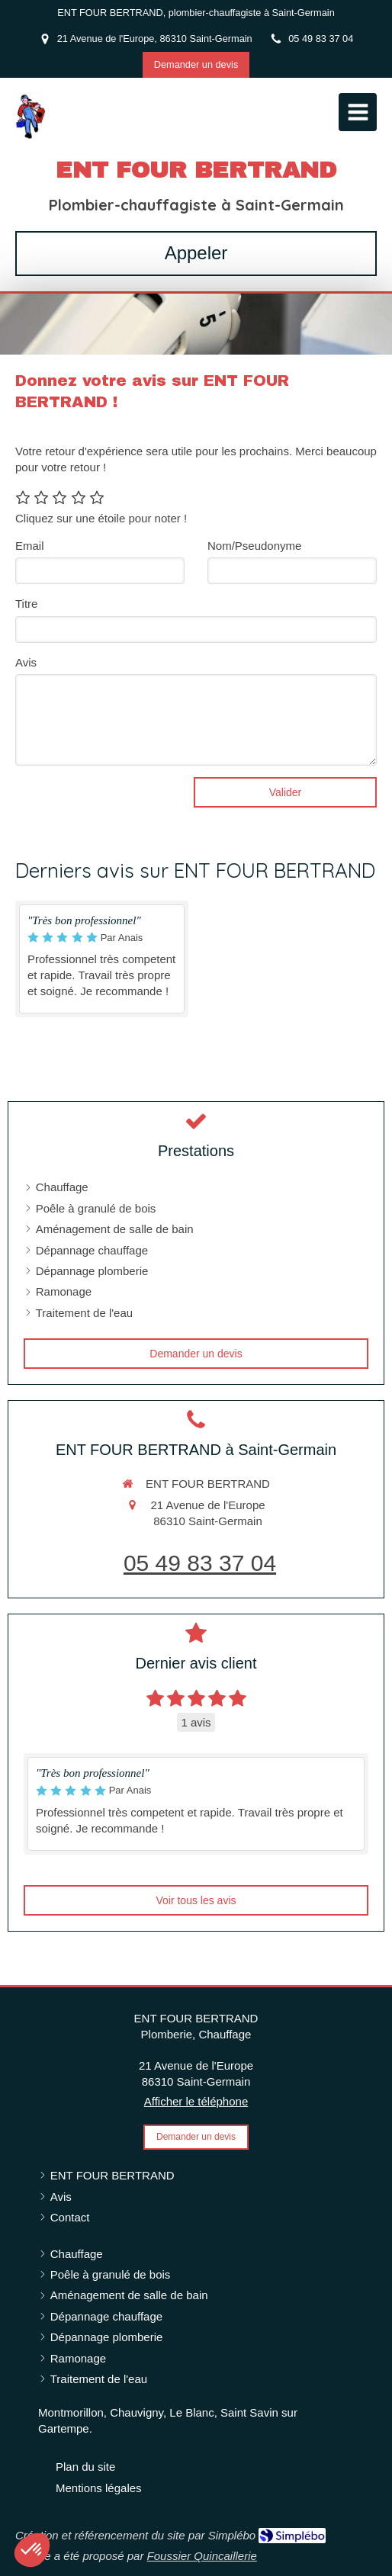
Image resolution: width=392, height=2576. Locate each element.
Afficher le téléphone (196, 2101)
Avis (26, 662)
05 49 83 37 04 (200, 1562)
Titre (26, 603)
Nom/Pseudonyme (254, 545)
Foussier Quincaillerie (202, 2555)
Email (29, 545)
